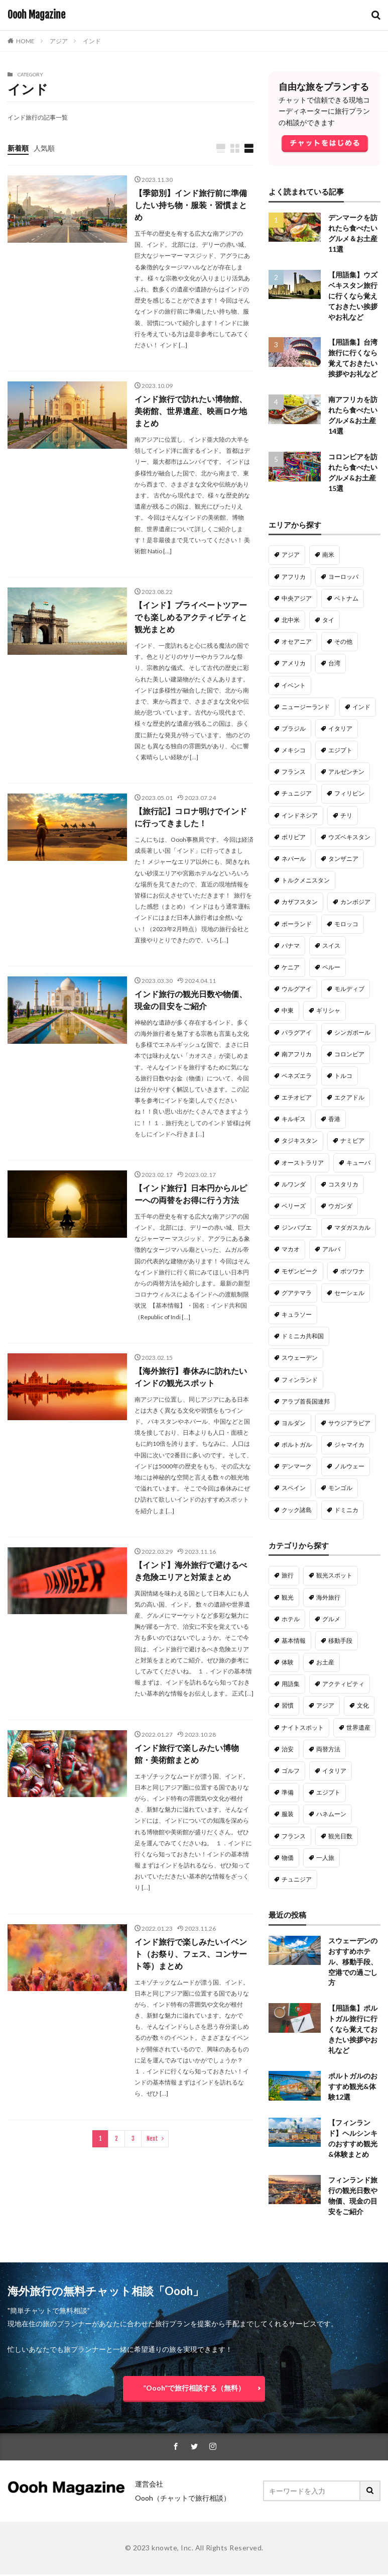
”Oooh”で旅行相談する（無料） (194, 2389)
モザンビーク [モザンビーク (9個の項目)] (300, 1271)
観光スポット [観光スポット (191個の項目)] (334, 1575)
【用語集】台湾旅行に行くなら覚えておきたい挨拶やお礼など (352, 359)
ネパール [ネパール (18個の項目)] (294, 859)
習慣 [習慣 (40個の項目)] (288, 1706)
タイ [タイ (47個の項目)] (328, 620)
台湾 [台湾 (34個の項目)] (334, 663)
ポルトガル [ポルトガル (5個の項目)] (297, 1445)
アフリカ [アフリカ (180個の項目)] (294, 577)
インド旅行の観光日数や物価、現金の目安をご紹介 (191, 1000)
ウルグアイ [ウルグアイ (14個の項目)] (297, 989)
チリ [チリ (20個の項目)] (346, 816)
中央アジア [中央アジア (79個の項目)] (297, 599)
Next (152, 2138)
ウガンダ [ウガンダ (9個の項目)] (340, 1206)
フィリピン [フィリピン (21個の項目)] (349, 794)
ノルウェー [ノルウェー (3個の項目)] (349, 1466)
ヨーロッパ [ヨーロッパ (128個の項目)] (343, 577)
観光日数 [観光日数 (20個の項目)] (340, 1836)
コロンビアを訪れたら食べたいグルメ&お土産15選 (352, 473)
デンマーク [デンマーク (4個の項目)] (297, 1466)
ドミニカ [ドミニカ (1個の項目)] (346, 1510)
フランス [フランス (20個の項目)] (294, 1836)
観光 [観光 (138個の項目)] (288, 1598)
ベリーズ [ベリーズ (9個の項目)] (294, 1206)
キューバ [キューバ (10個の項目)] (358, 1163)
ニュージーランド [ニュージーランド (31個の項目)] (306, 707)
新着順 (18, 148)
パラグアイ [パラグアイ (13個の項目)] (297, 1033)
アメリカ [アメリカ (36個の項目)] (294, 663)
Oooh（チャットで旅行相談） (182, 2499)
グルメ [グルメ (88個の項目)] (331, 1619)
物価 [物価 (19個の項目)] (288, 1858)
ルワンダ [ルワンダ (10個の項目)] (294, 1184)
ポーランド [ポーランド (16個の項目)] (297, 924)
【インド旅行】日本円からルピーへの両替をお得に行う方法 (191, 1194)
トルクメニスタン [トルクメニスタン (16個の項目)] (306, 880)
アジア (59, 41)
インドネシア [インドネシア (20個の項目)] (300, 816)
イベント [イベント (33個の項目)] (294, 685)
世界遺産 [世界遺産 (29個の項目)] (358, 1728)
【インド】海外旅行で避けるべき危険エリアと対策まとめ (191, 1570)
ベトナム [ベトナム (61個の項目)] (346, 599)
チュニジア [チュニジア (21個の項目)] (297, 794)
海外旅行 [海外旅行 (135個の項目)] (328, 1598)
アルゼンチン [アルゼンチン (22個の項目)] (346, 772)
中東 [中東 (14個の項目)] (288, 1011)
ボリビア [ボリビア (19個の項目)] (294, 837)
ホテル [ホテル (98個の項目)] (291, 1619)
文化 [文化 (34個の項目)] (363, 1706)
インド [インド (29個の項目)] (361, 707)
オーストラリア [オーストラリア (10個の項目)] (303, 1163)
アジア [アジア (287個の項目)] (291, 555)
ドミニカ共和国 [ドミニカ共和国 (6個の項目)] (303, 1336)
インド (92, 41)
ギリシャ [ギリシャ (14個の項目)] (328, 1011)
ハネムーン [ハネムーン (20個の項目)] (331, 1814)
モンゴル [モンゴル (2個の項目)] (340, 1488)
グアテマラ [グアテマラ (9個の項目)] (297, 1293)
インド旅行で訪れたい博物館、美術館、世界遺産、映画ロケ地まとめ (191, 411)
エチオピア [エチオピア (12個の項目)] (297, 1098)
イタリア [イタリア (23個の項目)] (340, 729)
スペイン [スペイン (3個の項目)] (294, 1488)
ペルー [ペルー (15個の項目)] (331, 967)
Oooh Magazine (36, 15)
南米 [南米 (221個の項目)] (328, 555)
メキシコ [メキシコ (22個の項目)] (294, 750)
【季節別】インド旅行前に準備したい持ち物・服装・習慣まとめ (191, 205)
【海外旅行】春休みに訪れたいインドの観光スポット (191, 1377)
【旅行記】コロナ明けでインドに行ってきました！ (191, 817)
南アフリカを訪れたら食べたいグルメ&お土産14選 (352, 416)
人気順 (44, 148)
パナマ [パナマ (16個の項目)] (291, 946)
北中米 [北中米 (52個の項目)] (291, 620)
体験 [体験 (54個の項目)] (288, 1662)
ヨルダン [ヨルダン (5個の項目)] (294, 1423)
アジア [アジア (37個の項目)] (325, 1706)
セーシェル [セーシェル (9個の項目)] (349, 1293)
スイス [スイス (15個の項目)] (331, 946)
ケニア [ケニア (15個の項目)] (291, 967)
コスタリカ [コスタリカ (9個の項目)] (343, 1184)
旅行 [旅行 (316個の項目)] (288, 1575)
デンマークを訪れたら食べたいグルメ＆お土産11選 (352, 234)
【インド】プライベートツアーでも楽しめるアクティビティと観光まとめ (191, 617)
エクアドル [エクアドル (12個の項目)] (349, 1098)
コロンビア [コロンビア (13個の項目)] (349, 1054)
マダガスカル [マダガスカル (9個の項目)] (352, 1228)
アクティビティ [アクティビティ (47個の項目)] (343, 1684)
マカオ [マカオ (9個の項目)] (291, 1249)
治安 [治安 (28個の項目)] (288, 1749)
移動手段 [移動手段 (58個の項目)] (340, 1641)
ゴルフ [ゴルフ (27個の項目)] (291, 1771)
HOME (25, 41)
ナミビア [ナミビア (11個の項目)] (352, 1141)
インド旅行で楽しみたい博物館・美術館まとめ (187, 1753)
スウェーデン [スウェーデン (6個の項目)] (300, 1358)
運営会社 (149, 2485)
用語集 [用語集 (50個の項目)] (291, 1684)
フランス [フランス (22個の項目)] (294, 772)
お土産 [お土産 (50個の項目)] (325, 1662)
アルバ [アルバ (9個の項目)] (331, 1249)
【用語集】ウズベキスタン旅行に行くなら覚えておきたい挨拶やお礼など (352, 296)
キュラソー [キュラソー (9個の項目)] (297, 1315)
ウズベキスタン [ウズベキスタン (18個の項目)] (349, 837)
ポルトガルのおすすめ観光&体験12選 (352, 2088)
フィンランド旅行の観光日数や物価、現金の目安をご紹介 (352, 2197)
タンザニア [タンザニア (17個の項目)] (343, 859)
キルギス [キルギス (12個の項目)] (294, 1119)
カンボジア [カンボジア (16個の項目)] (355, 902)
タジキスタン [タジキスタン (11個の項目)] (300, 1141)
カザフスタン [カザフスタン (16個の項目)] (300, 902)
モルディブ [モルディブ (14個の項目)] (349, 989)
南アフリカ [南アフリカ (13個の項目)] (297, 1054)
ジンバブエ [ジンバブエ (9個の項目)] (297, 1228)
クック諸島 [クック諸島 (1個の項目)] (297, 1510)
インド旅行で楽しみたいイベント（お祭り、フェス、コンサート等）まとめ (191, 1953)
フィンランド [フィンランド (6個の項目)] (300, 1380)
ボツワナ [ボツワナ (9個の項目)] (352, 1271)
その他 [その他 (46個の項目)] (343, 642)
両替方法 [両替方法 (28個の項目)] (328, 1749)
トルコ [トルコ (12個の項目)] (343, 1076)
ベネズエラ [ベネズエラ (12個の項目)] (297, 1076)
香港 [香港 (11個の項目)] (334, 1119)
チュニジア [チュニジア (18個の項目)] (297, 1880)
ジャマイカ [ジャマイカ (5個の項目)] (349, 1445)
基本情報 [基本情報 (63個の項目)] (294, 1641)
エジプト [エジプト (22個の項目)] (340, 750)
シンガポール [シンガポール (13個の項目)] (352, 1033)
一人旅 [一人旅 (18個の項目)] (325, 1858)
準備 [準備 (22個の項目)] (288, 1793)
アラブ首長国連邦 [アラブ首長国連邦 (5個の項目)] (306, 1402)
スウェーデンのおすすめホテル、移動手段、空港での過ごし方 (352, 1962)
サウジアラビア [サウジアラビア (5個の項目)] (349, 1423)
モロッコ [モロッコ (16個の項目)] (346, 924)
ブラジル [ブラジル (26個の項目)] (294, 729)
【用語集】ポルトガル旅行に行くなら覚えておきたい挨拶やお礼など (352, 2030)
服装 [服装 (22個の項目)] (288, 1814)
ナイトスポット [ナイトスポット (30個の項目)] (303, 1728)
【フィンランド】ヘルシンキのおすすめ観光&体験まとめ (352, 2140)
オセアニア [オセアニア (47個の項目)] (297, 642)
